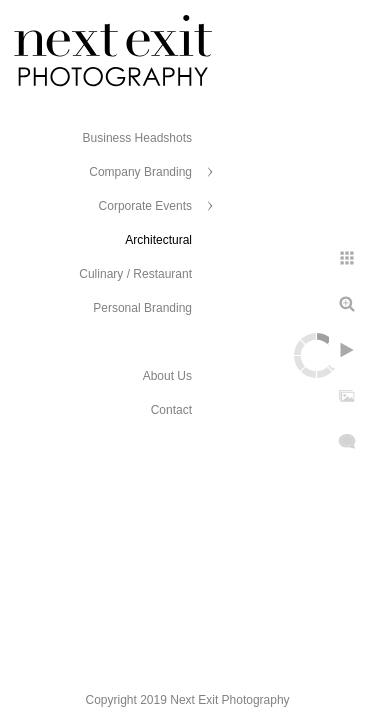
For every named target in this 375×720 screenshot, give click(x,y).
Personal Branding (142, 308)
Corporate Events (145, 206)
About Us (167, 376)
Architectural (158, 240)
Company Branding (140, 172)
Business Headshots (137, 138)
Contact (171, 410)
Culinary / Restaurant (135, 274)
